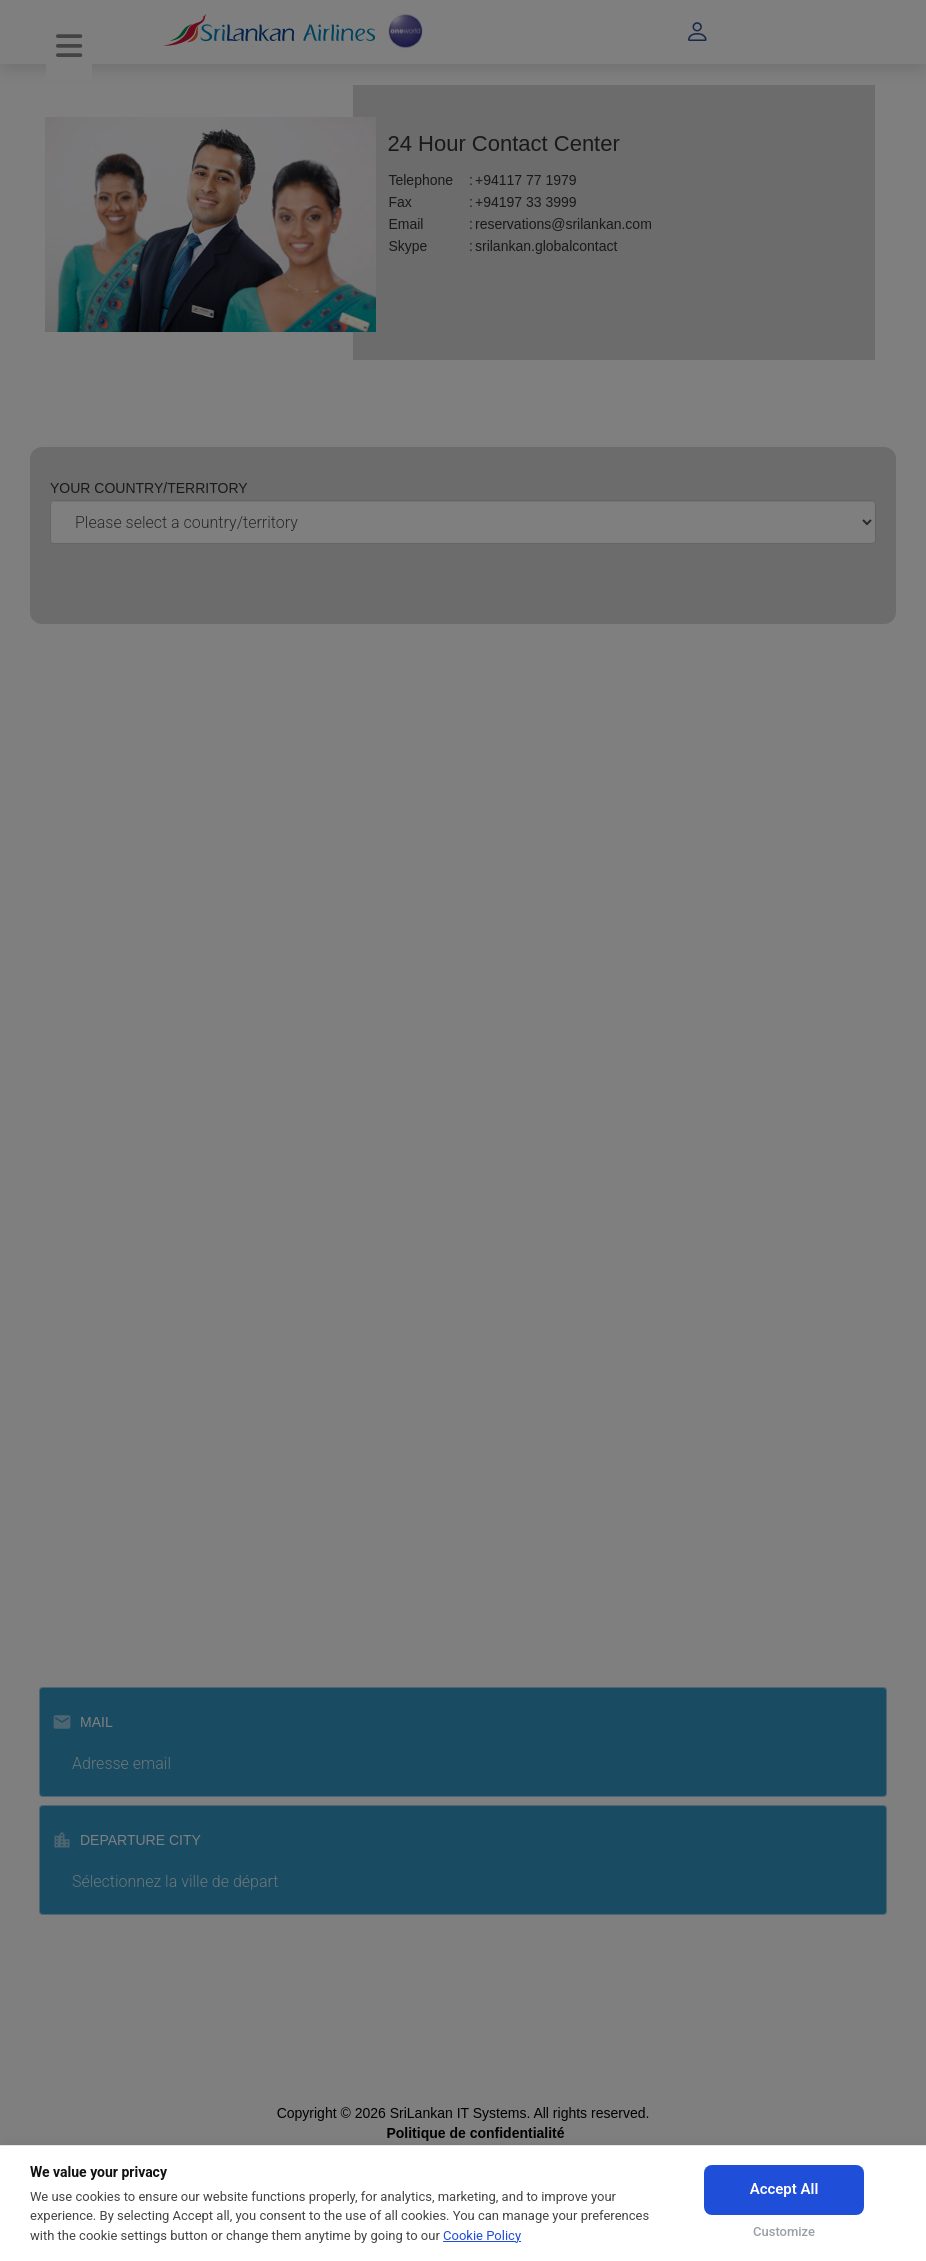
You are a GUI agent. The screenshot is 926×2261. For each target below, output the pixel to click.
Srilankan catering (110, 1611)
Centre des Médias (113, 932)
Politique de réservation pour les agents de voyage (211, 1359)
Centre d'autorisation (118, 1389)
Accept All (784, 2189)
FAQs (71, 1221)
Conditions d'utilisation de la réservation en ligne (203, 1299)
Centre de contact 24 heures (142, 1191)
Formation (85, 1521)
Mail (82, 1722)
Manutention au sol (113, 1551)
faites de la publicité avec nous (149, 902)
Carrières (83, 992)
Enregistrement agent (121, 1070)
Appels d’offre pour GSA (129, 872)
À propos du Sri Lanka (123, 962)
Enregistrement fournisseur (138, 1100)
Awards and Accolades (124, 812)
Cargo (73, 1491)
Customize (784, 2231)
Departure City (126, 1840)
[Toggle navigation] (69, 47)
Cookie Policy (482, 2235)
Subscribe (468, 1970)
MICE (71, 1461)
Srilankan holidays (111, 1581)
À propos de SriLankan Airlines (149, 782)
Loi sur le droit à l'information (143, 842)
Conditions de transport (126, 1329)
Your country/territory (149, 488)
